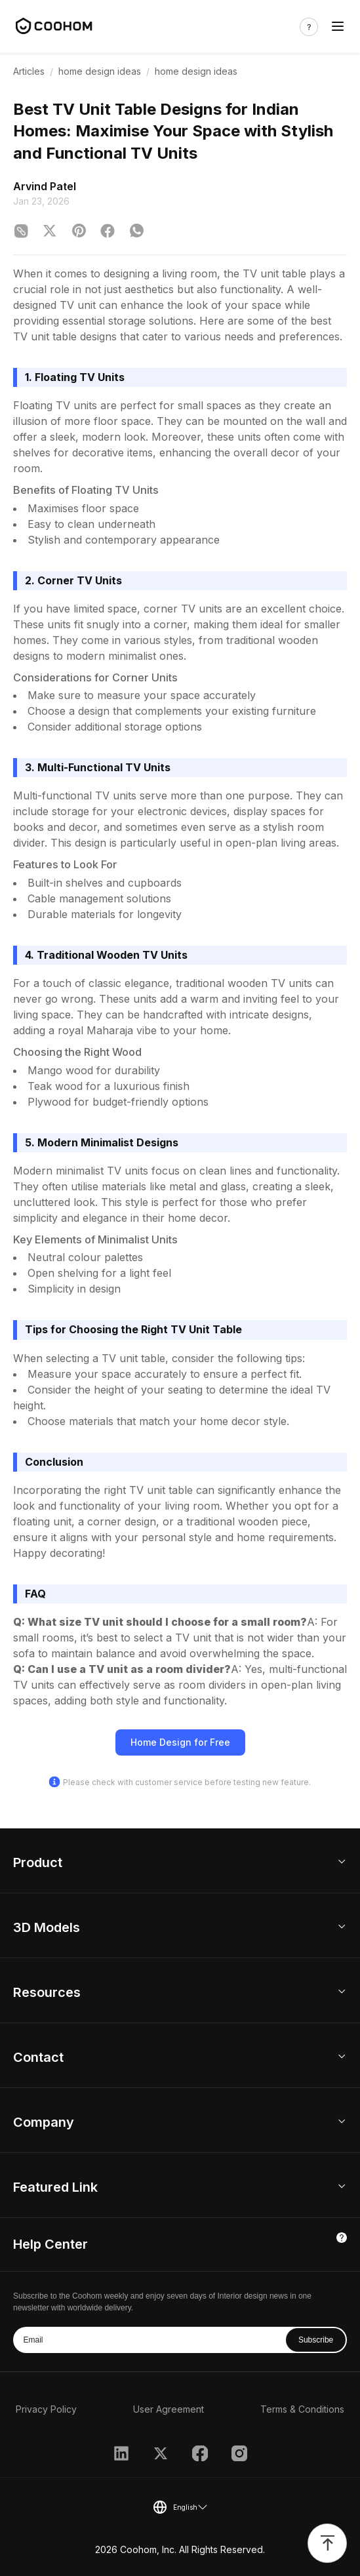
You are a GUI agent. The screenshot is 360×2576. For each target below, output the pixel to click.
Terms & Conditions (302, 2409)
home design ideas (99, 71)
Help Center (50, 2244)
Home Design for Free (180, 1742)
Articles (29, 71)
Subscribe (315, 2340)
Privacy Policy (46, 2409)
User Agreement (168, 2409)
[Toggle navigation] (337, 26)
